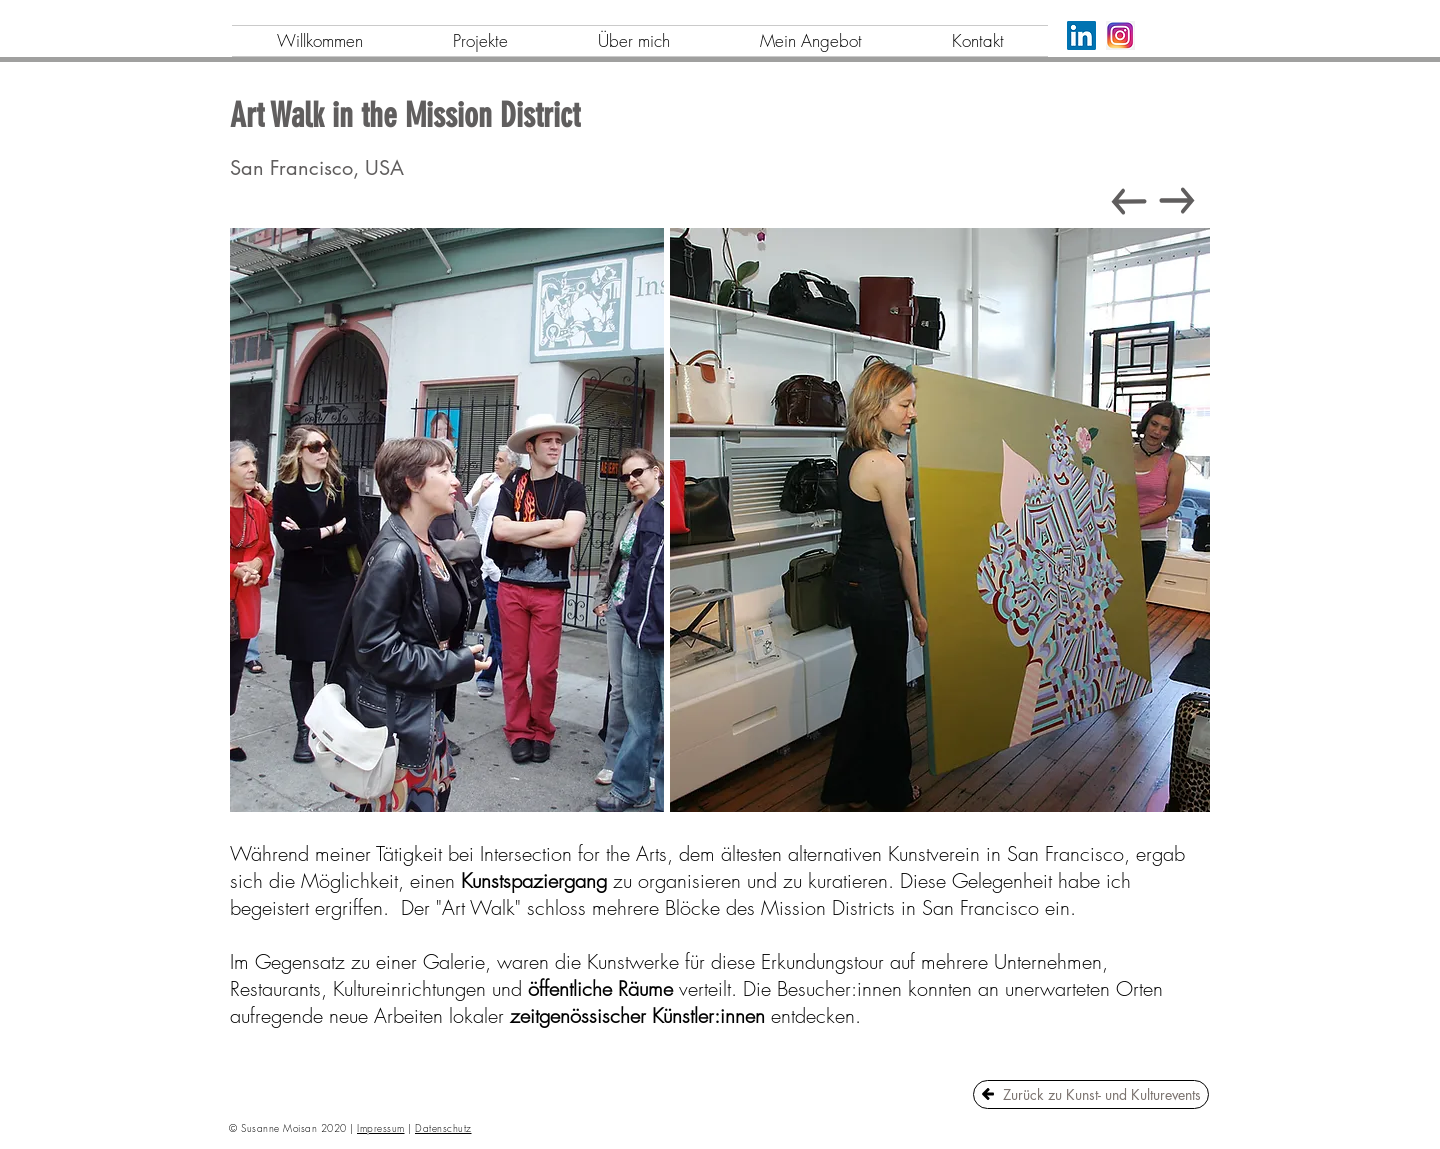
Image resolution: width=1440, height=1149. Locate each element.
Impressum (381, 1128)
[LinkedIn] (1081, 35)
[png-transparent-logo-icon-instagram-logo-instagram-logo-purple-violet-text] (1120, 35)
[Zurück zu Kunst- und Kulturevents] (1091, 1094)
